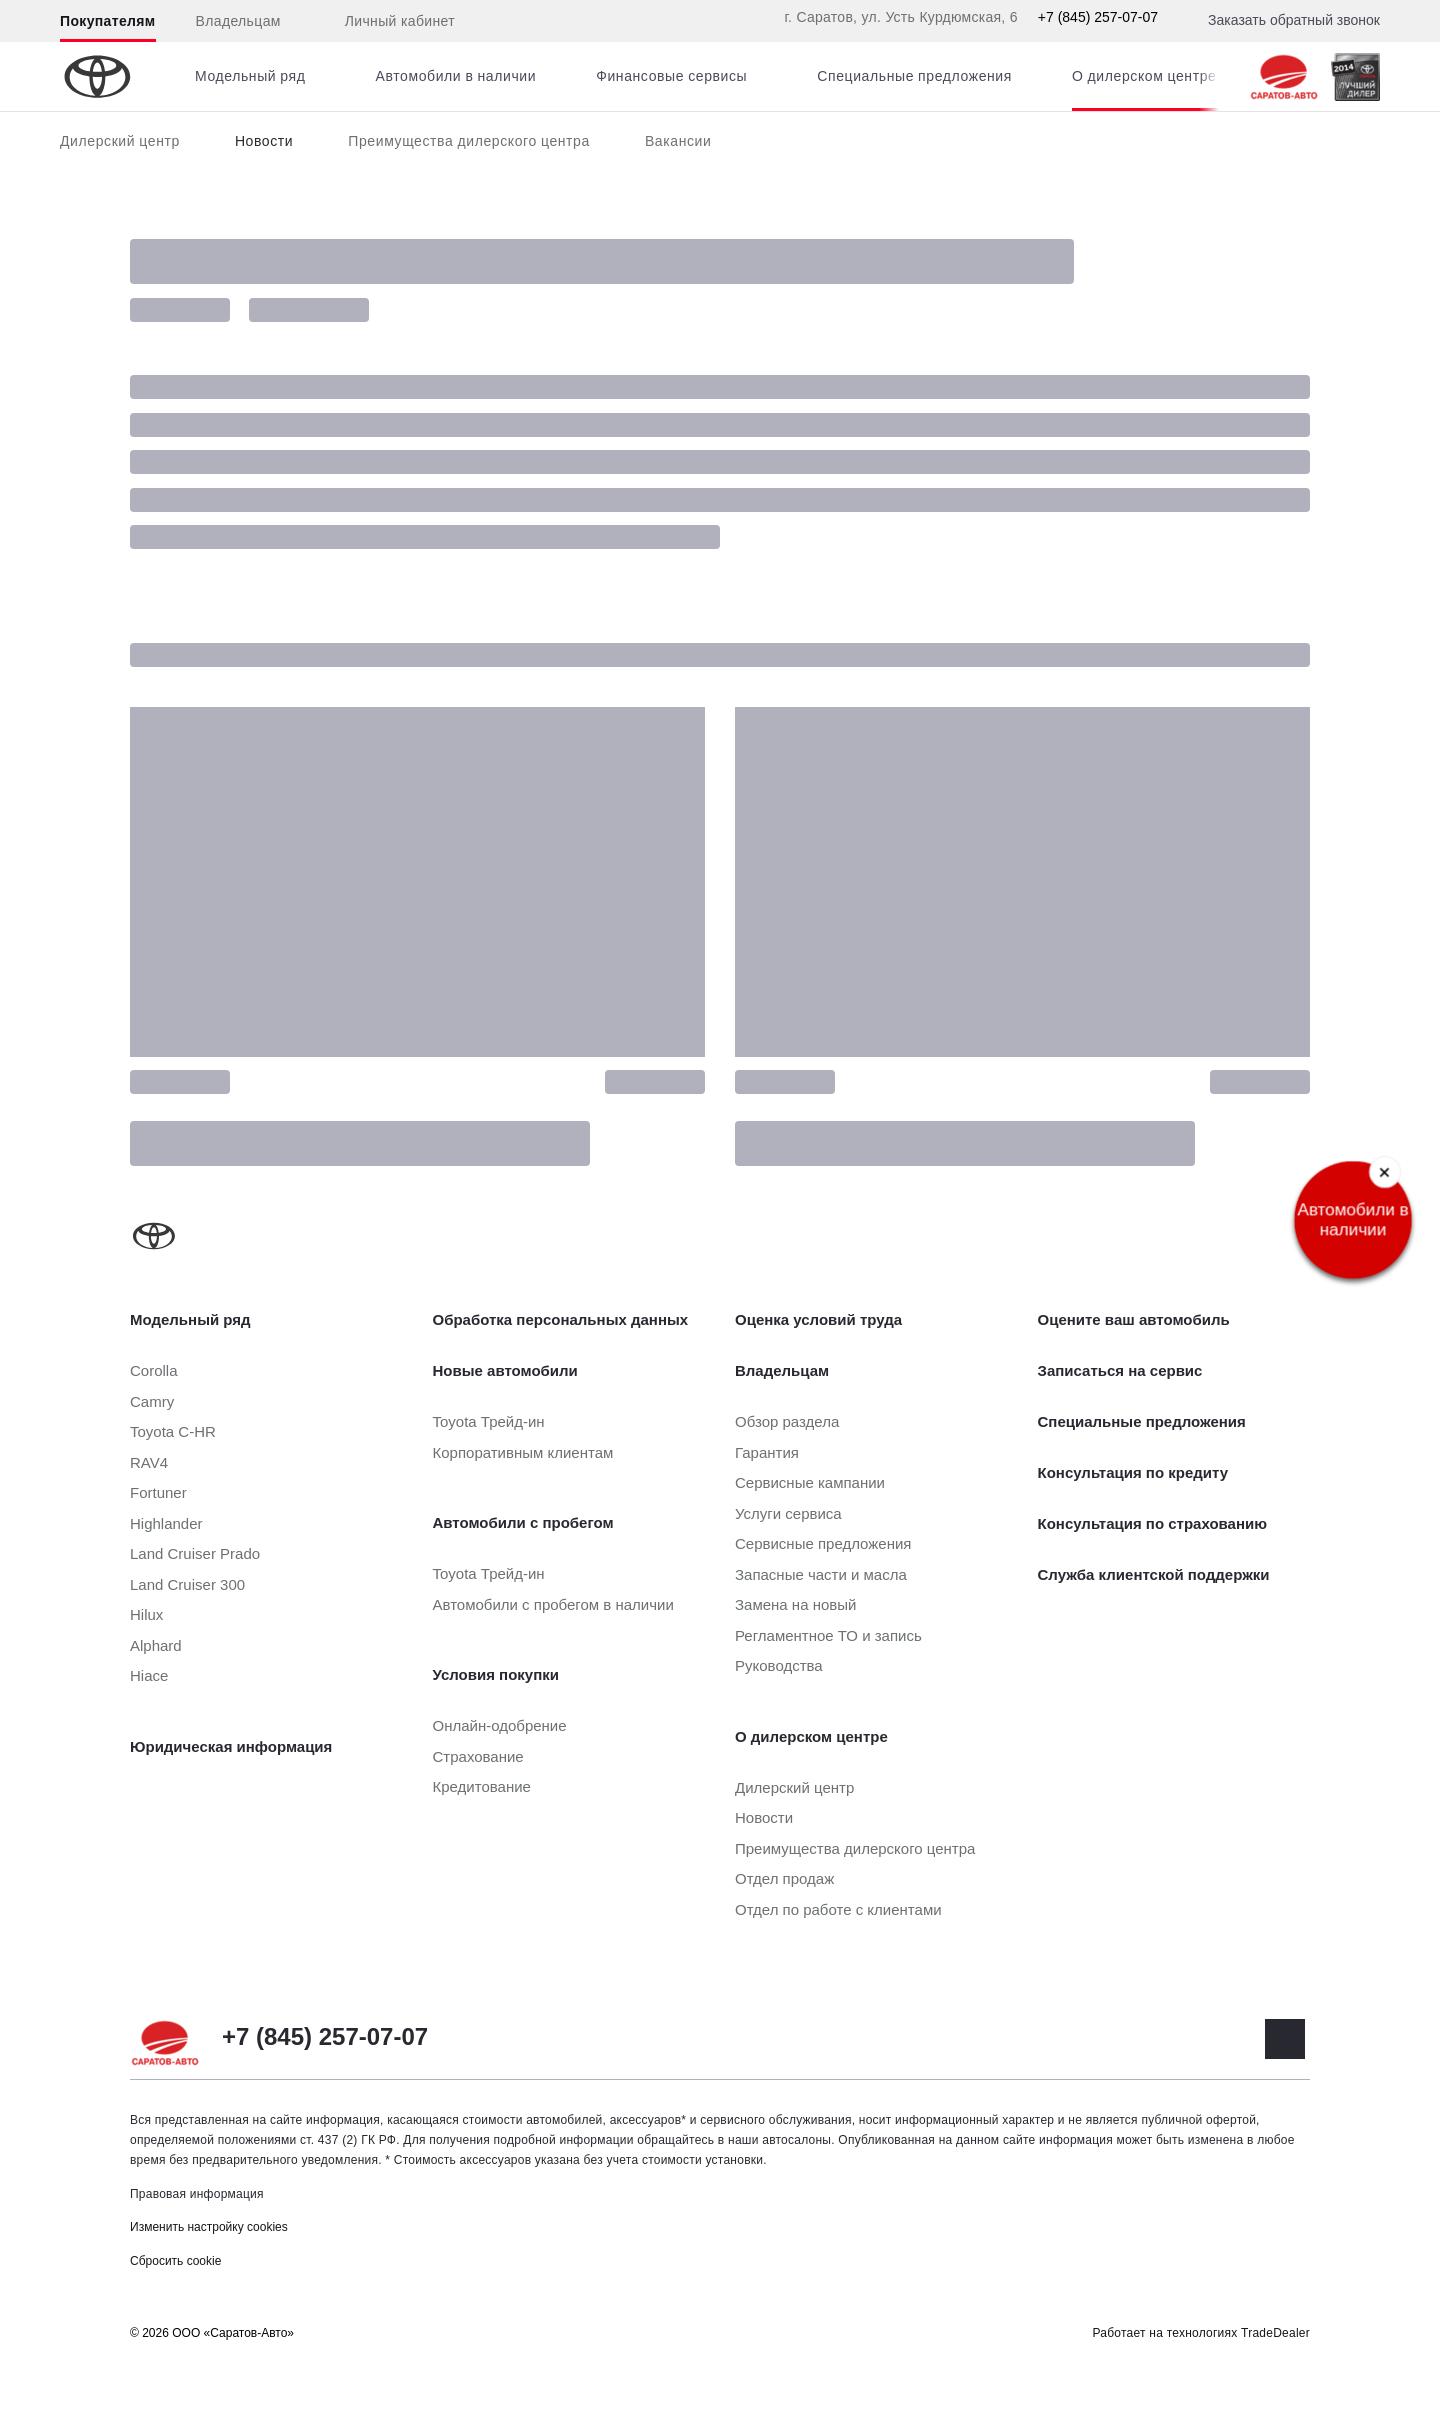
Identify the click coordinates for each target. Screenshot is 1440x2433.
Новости (264, 141)
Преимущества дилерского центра (469, 141)
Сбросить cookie (175, 2261)
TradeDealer (1275, 2333)
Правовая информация (197, 2194)
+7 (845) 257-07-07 (1098, 17)
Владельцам (238, 21)
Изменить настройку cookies (209, 2227)
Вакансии (678, 141)
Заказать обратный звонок (1294, 20)
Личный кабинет (388, 22)
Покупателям (108, 21)
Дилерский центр (120, 141)
